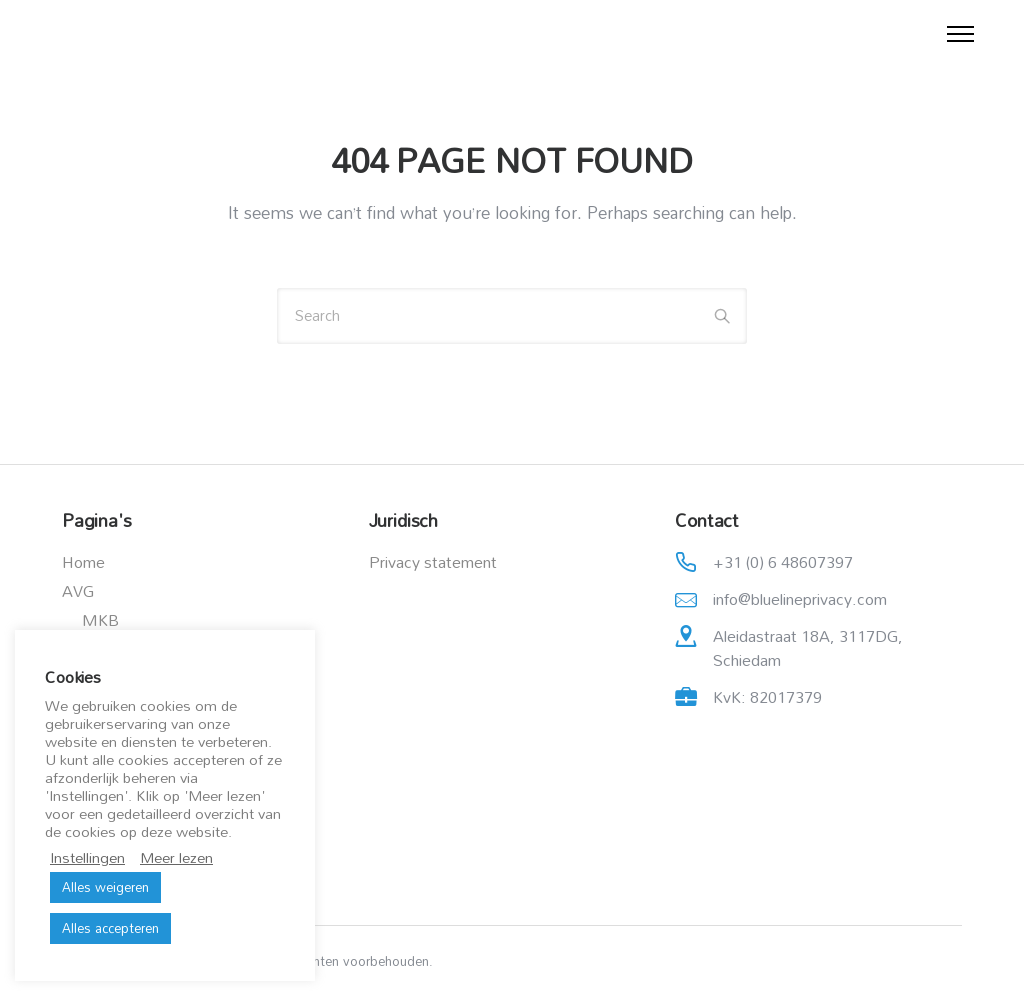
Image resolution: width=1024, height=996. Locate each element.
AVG (78, 591)
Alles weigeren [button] (105, 887)
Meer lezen (176, 858)
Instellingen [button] (87, 858)
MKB (100, 620)
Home (83, 562)
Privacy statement (433, 562)
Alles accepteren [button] (110, 928)
